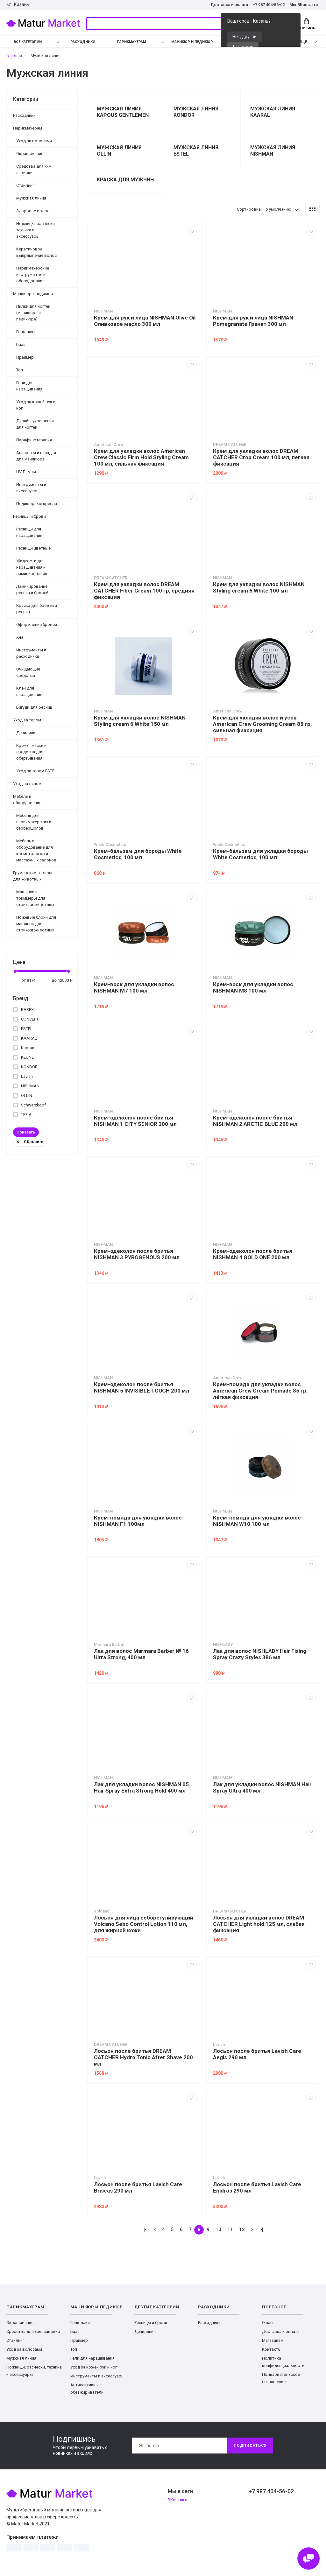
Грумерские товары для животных (32, 875)
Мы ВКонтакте (303, 4)
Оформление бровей (36, 624)
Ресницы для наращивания (29, 532)
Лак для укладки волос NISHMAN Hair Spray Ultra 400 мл (262, 1787)
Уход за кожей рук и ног (35, 405)
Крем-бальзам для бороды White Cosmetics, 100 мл (138, 854)
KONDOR (25, 1066)
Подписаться (250, 2445)
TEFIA (22, 1114)
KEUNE (23, 1057)
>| (261, 2229)
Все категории (23, 42)
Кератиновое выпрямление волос (36, 252)
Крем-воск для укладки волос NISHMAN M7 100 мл (134, 987)
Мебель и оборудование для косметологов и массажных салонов (36, 850)
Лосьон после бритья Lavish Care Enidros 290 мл (257, 2187)
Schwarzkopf (29, 1105)
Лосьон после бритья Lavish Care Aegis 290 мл (257, 2054)
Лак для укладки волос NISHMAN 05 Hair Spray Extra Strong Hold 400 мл (141, 1787)
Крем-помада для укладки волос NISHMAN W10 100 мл (257, 1520)
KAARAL (25, 1038)
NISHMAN (26, 1086)
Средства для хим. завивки (34, 169)
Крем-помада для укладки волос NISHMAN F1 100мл (138, 1520)
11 (230, 2229)
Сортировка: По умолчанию (264, 209)
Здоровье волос (32, 210)
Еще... (304, 42)
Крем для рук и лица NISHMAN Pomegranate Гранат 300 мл (253, 320)
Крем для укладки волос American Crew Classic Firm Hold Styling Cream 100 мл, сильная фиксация (141, 457)
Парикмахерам (131, 42)
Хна (19, 637)
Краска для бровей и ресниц (36, 608)
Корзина (306, 24)
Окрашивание (29, 153)
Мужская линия (31, 198)
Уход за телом (27, 720)
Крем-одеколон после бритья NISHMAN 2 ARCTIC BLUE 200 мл (255, 1120)
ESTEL (22, 1028)
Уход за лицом (27, 783)
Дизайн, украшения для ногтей (35, 424)
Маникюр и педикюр (192, 42)
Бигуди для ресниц (34, 707)
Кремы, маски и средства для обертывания (31, 752)
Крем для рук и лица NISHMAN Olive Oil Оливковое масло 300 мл (144, 320)
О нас (267, 2322)
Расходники (82, 42)
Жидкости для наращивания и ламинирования (31, 567)
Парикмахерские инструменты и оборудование (32, 274)
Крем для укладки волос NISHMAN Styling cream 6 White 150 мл (140, 720)
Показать (26, 1132)
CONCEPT (26, 1019)
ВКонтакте (178, 2499)
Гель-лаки (26, 331)
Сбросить (30, 1141)
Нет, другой (244, 36)
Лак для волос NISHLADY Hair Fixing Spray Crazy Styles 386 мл (259, 1654)
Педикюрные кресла (36, 503)
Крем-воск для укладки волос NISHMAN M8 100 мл (253, 987)
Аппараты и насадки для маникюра (36, 455)
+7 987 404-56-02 (269, 4)
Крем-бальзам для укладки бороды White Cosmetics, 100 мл (260, 854)
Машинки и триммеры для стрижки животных (35, 898)
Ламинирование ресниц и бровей (32, 589)
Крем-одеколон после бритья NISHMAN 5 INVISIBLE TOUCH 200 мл (141, 1387)
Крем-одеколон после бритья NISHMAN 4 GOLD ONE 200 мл (252, 1254)
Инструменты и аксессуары (31, 487)
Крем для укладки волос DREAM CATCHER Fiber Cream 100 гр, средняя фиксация (144, 590)
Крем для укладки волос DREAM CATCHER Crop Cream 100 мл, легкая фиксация (261, 457)
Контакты (271, 2349)
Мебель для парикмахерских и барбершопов (33, 822)
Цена (19, 962)
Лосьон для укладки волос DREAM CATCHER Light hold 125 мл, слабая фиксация (259, 1924)
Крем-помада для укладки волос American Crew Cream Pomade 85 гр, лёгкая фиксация (260, 1390)
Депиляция (27, 732)
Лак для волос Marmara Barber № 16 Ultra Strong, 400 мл (141, 1654)
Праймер (25, 357)
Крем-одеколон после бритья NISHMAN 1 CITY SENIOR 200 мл (135, 1120)
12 (242, 2229)
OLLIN (22, 1095)
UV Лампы (26, 471)
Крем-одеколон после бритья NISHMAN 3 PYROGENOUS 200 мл (137, 1254)
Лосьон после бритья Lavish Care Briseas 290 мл (138, 2187)
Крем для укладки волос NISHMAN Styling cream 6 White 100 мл (259, 587)
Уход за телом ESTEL (36, 771)
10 (218, 2229)
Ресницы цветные (33, 548)
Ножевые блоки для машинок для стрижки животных (36, 923)
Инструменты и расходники (31, 653)
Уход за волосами (34, 140)
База (20, 344)
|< (145, 2229)
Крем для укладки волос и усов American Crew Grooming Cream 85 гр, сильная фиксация (262, 723)
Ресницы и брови (29, 516)
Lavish (23, 1076)
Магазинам (272, 2340)
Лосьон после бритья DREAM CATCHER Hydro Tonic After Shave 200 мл (143, 2057)
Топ (19, 370)
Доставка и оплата (229, 4)
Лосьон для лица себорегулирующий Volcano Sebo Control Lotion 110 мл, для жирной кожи (143, 1924)
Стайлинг (25, 185)
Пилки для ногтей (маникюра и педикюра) (33, 312)
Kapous (24, 1047)
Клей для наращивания (29, 691)
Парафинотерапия (34, 440)
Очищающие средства (28, 672)
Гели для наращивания (29, 385)
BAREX (23, 1009)
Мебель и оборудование (27, 799)
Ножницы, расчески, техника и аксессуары (36, 230)
